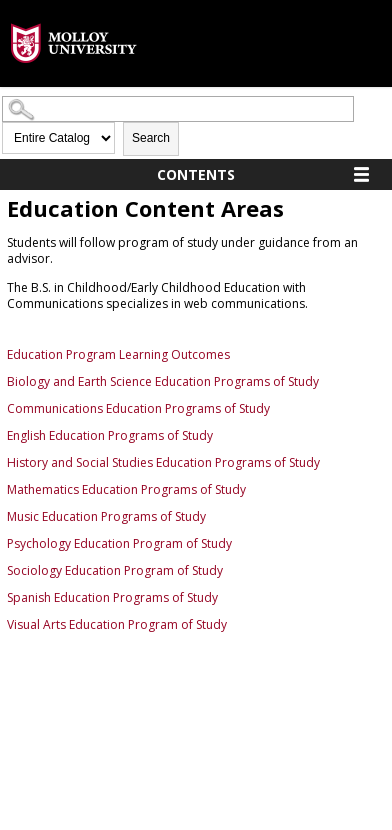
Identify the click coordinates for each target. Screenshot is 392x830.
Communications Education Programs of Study (138, 408)
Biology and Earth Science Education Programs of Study (163, 381)
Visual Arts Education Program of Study (117, 624)
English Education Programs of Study (110, 435)
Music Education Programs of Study (106, 516)
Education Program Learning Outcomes (118, 354)
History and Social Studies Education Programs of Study (163, 462)
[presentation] (74, 78)
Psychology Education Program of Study (119, 543)
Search (151, 138)
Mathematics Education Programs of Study (126, 489)
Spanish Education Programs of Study (112, 597)
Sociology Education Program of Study (115, 570)
